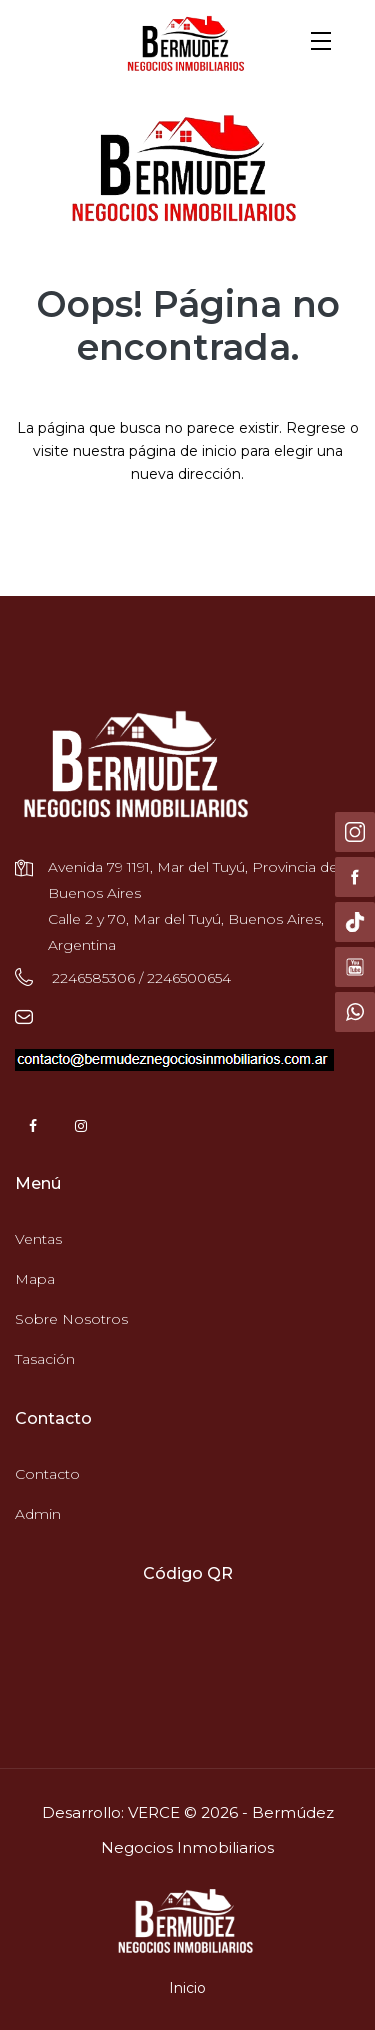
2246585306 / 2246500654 (139, 978)
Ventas (38, 1239)
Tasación (45, 1359)
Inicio (187, 1988)
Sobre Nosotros (71, 1319)
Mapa (35, 1279)
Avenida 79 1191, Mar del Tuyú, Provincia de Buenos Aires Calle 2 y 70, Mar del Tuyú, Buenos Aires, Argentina (193, 906)
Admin (38, 1514)
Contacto (47, 1474)
